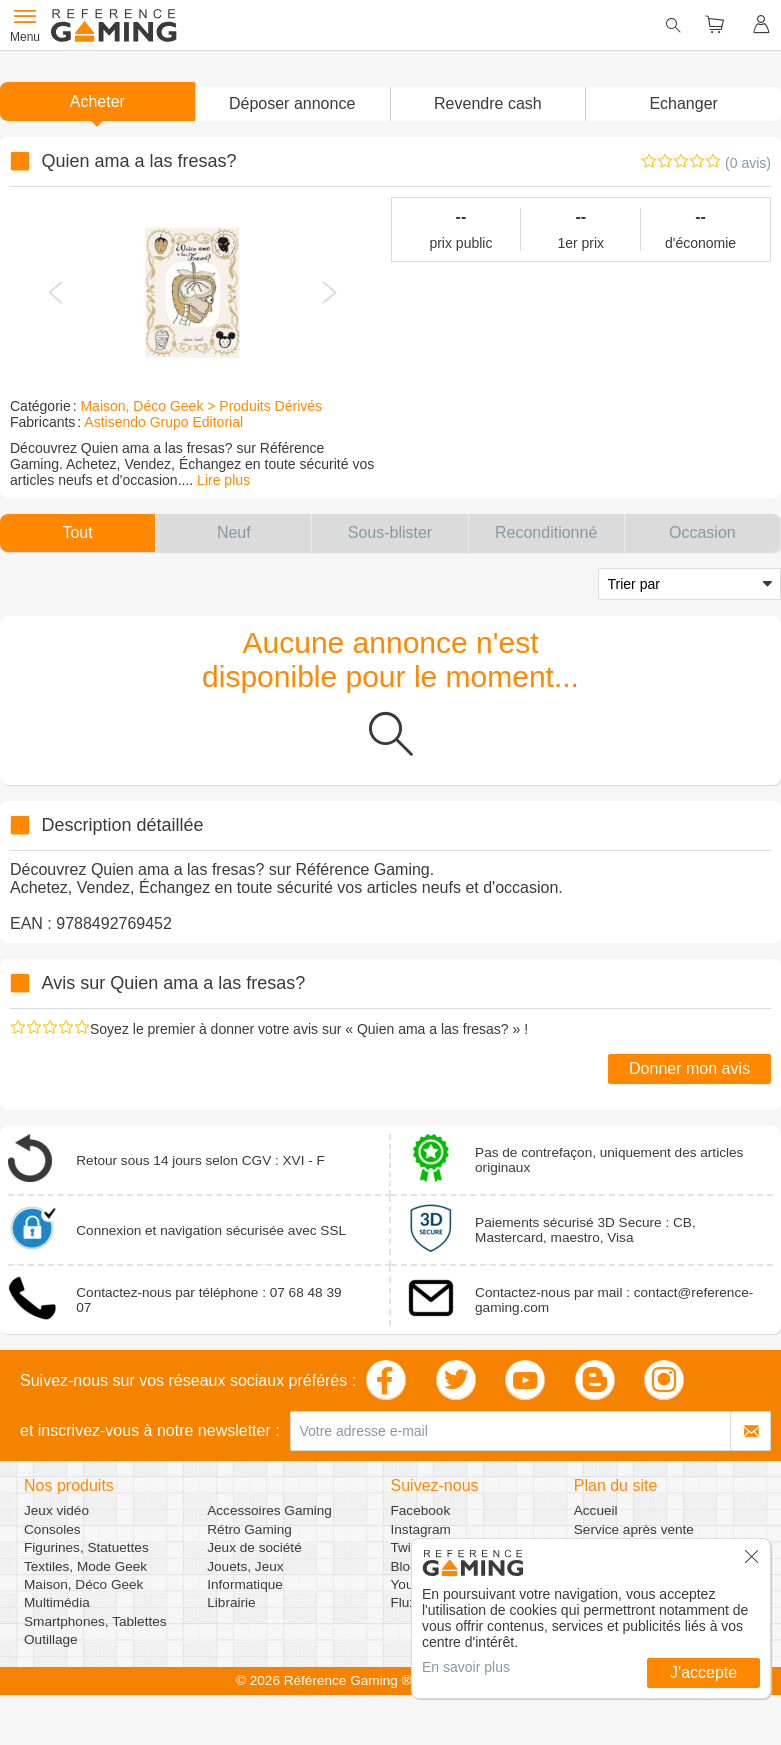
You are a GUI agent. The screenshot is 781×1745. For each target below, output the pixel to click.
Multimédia (57, 1602)
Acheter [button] (97, 101)
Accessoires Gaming (269, 1510)
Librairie (231, 1602)
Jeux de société (254, 1547)
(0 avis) (748, 163)
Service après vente (634, 1529)
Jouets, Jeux (245, 1566)
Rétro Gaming (249, 1529)
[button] (292, 104)
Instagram (421, 1529)
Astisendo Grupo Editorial (163, 422)
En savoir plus (466, 1667)
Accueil (596, 1510)
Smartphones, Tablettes (95, 1621)
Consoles (52, 1529)
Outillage (51, 1639)
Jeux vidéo (56, 1510)
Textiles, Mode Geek (85, 1566)
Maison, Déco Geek (83, 1584)
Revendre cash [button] (488, 103)
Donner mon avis (689, 1068)
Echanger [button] (683, 103)
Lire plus (223, 480)
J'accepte (703, 1672)
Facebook (421, 1510)
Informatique (245, 1584)
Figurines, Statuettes (86, 1547)
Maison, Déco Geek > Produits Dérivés (201, 406)
